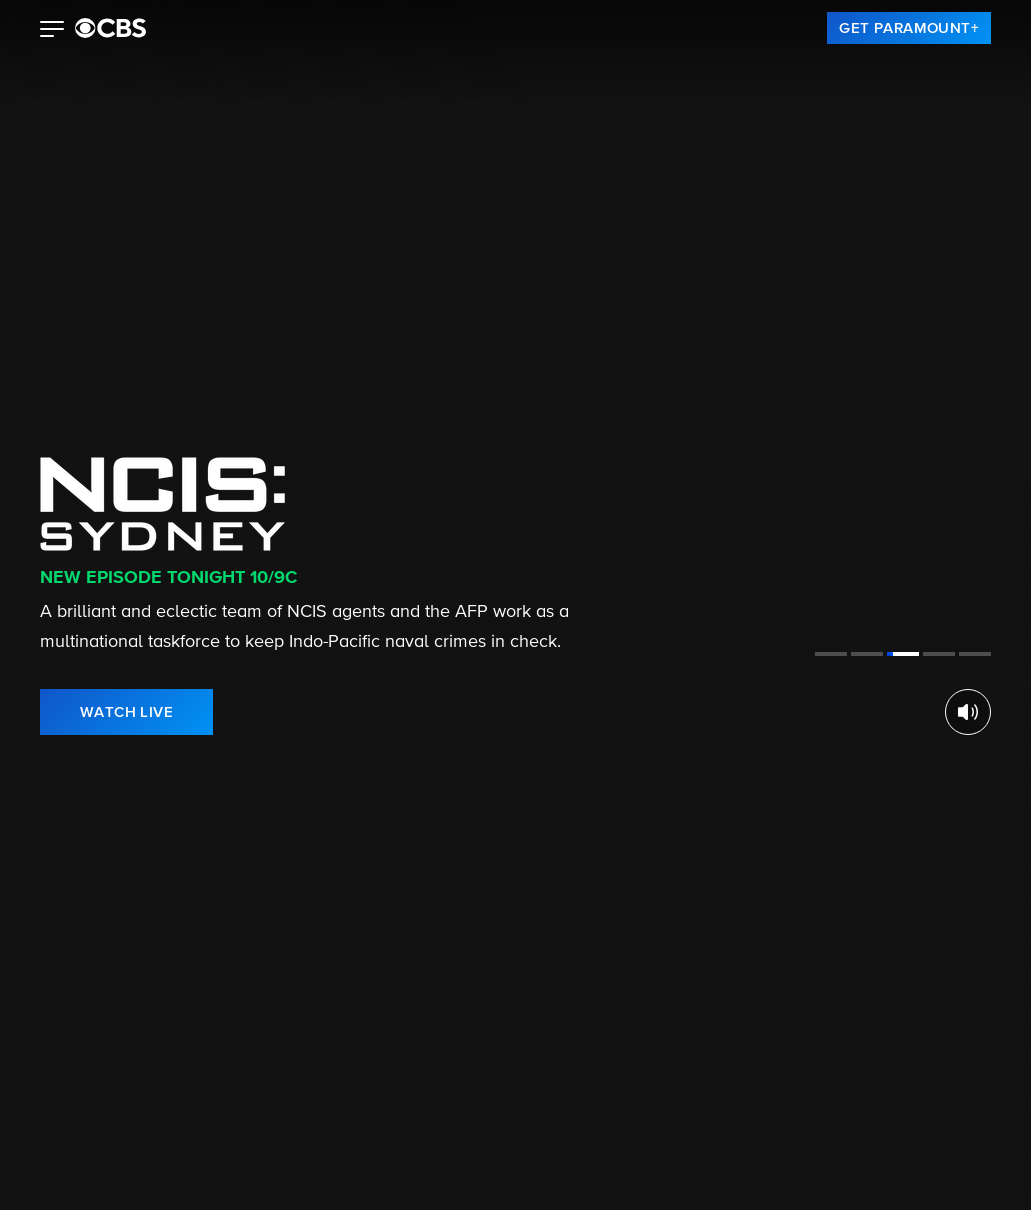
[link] (909, 28)
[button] (52, 31)
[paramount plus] (110, 28)
